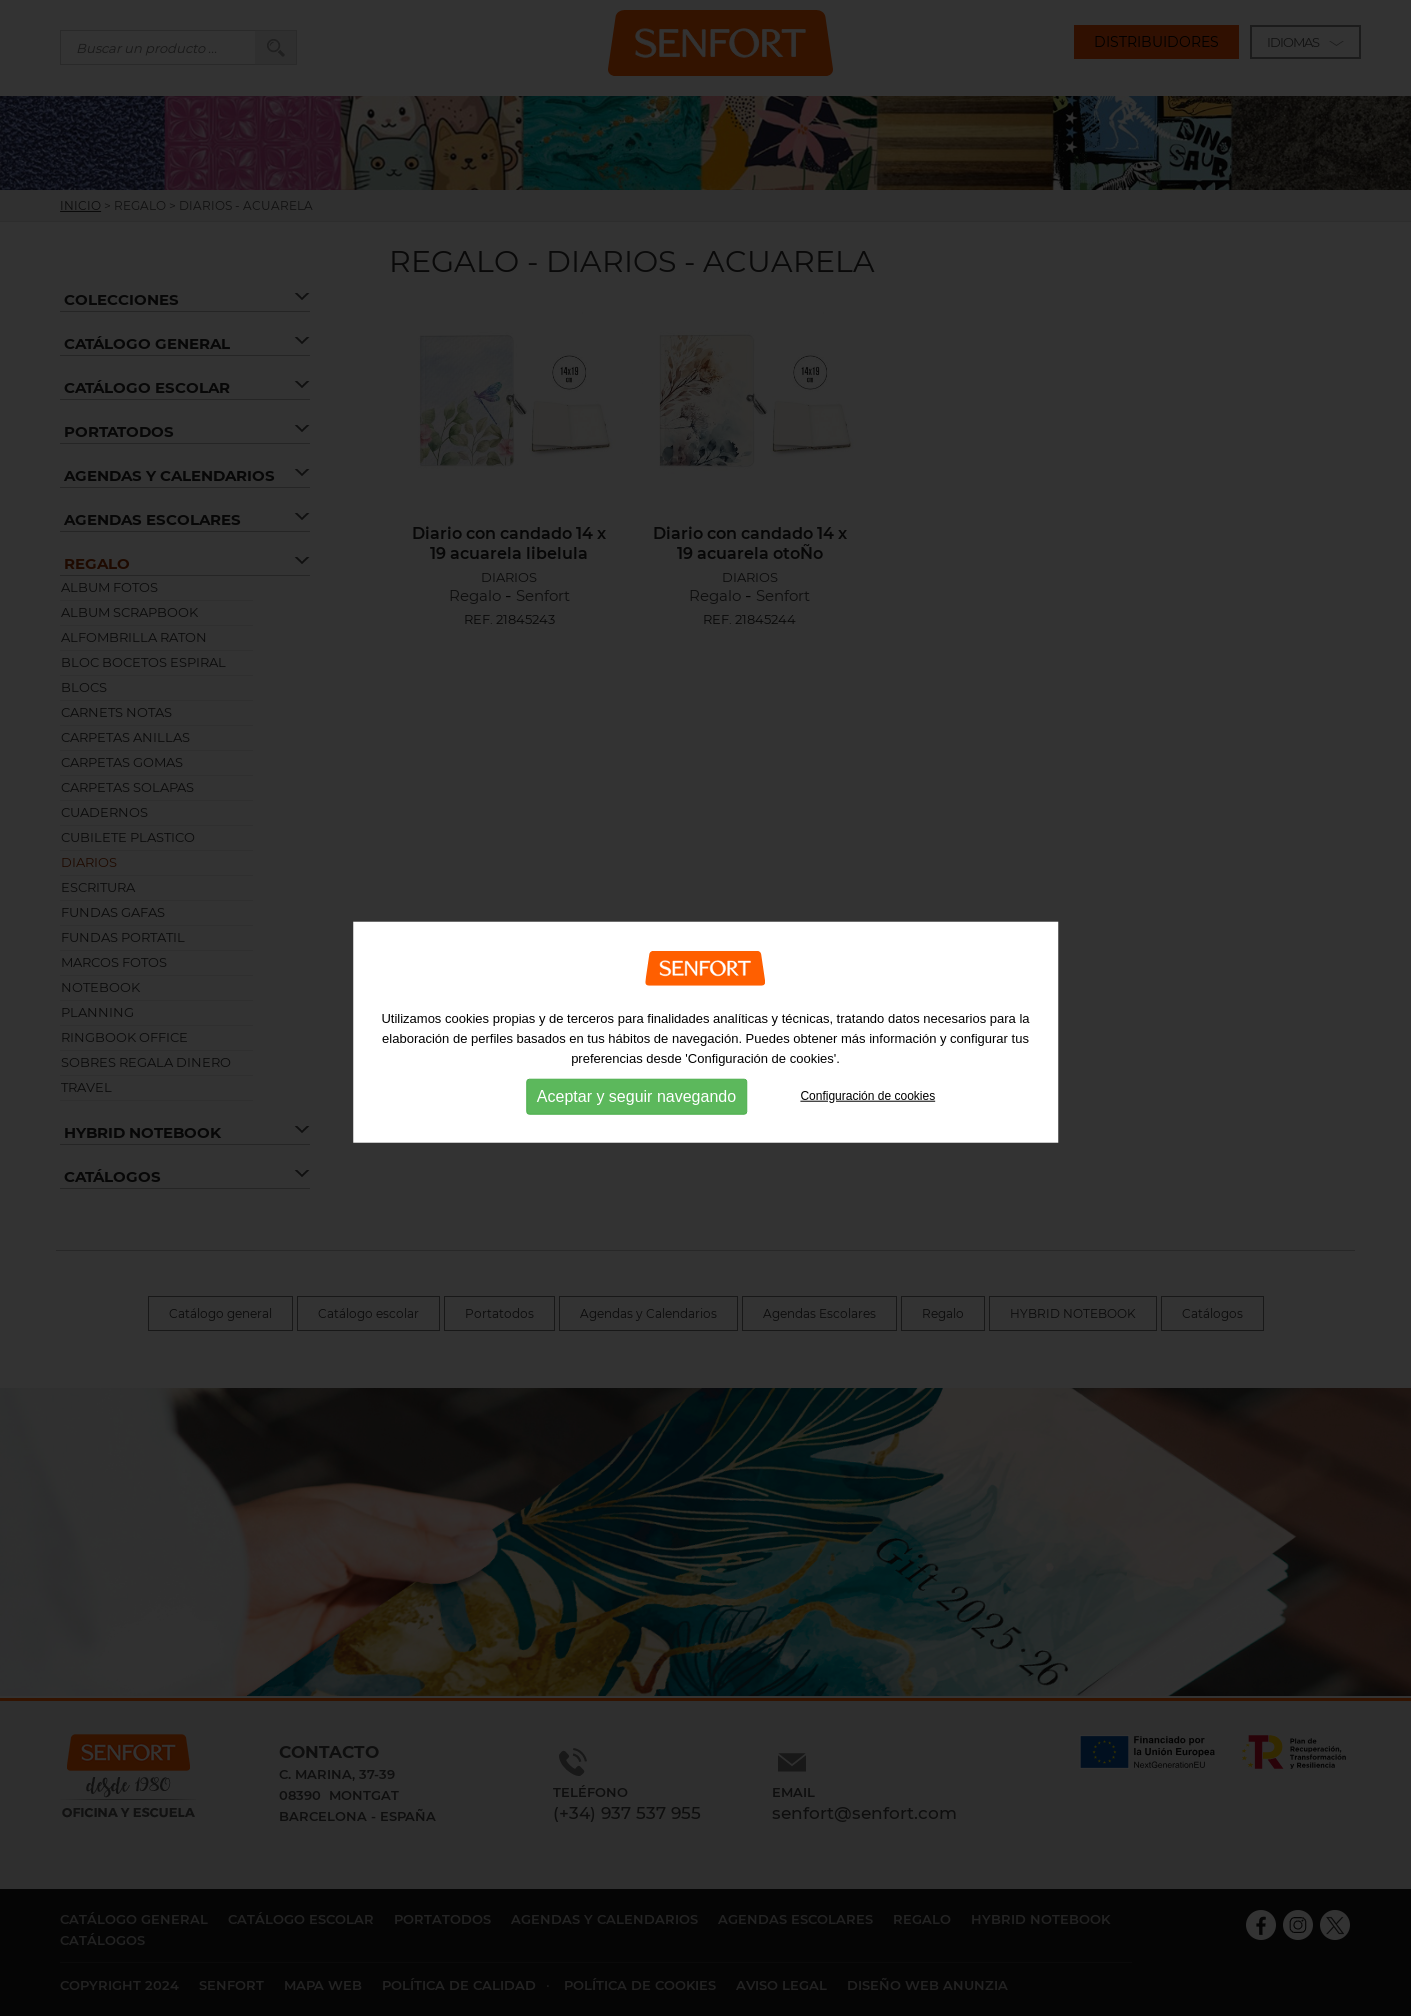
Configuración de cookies (867, 1114)
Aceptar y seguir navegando (636, 1114)
